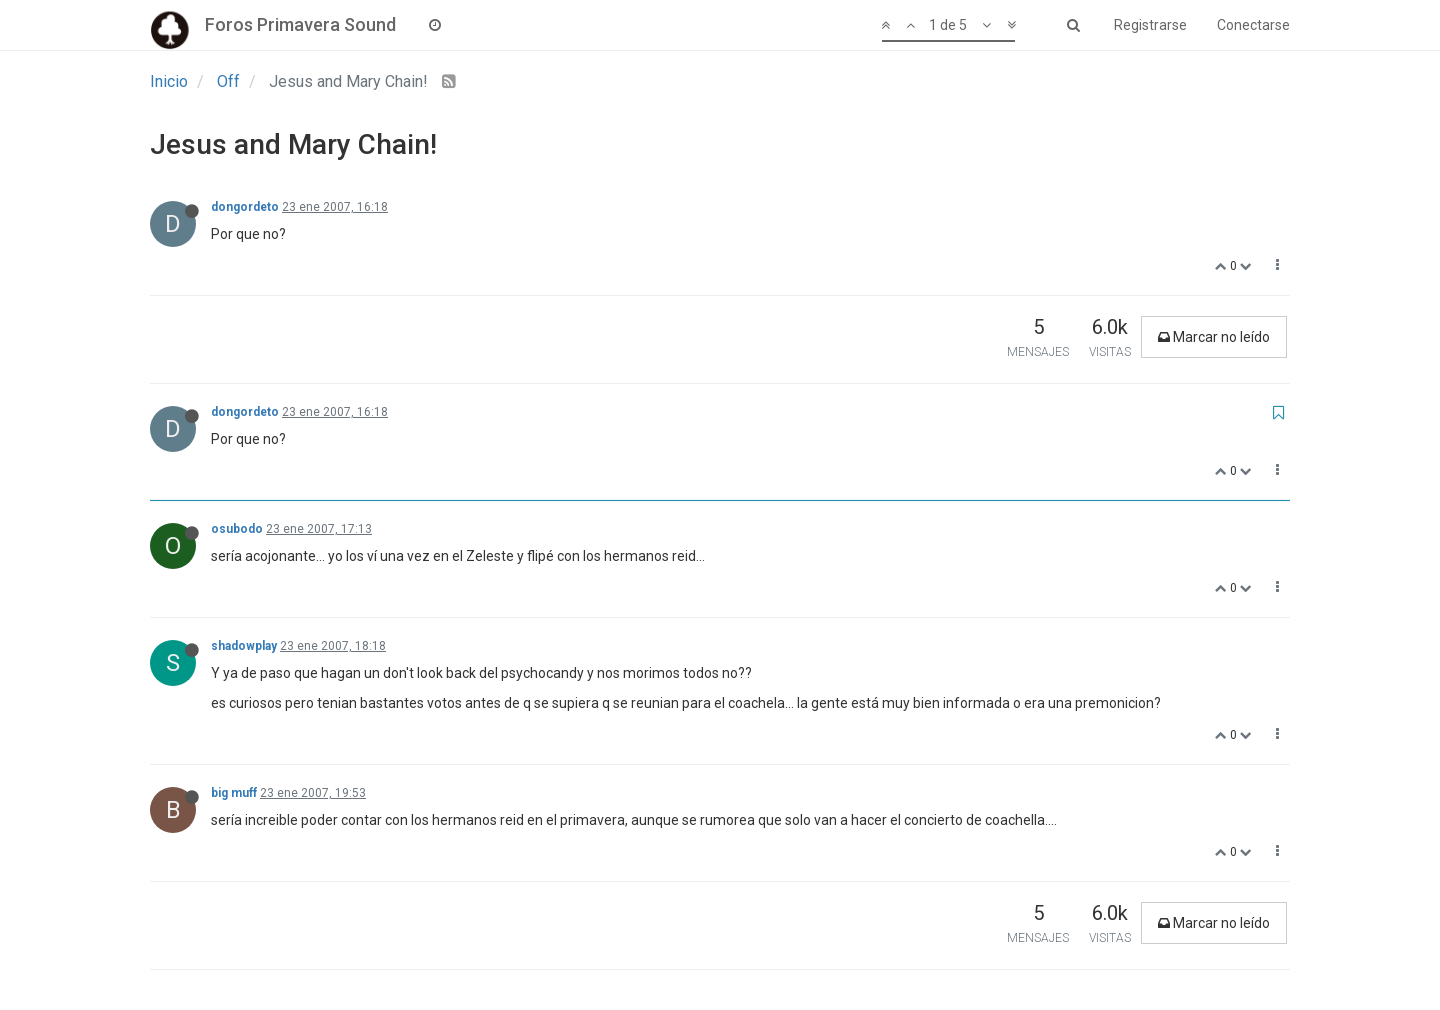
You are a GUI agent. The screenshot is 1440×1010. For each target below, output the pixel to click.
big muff (234, 793)
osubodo (237, 529)
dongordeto (245, 207)
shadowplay (244, 646)
